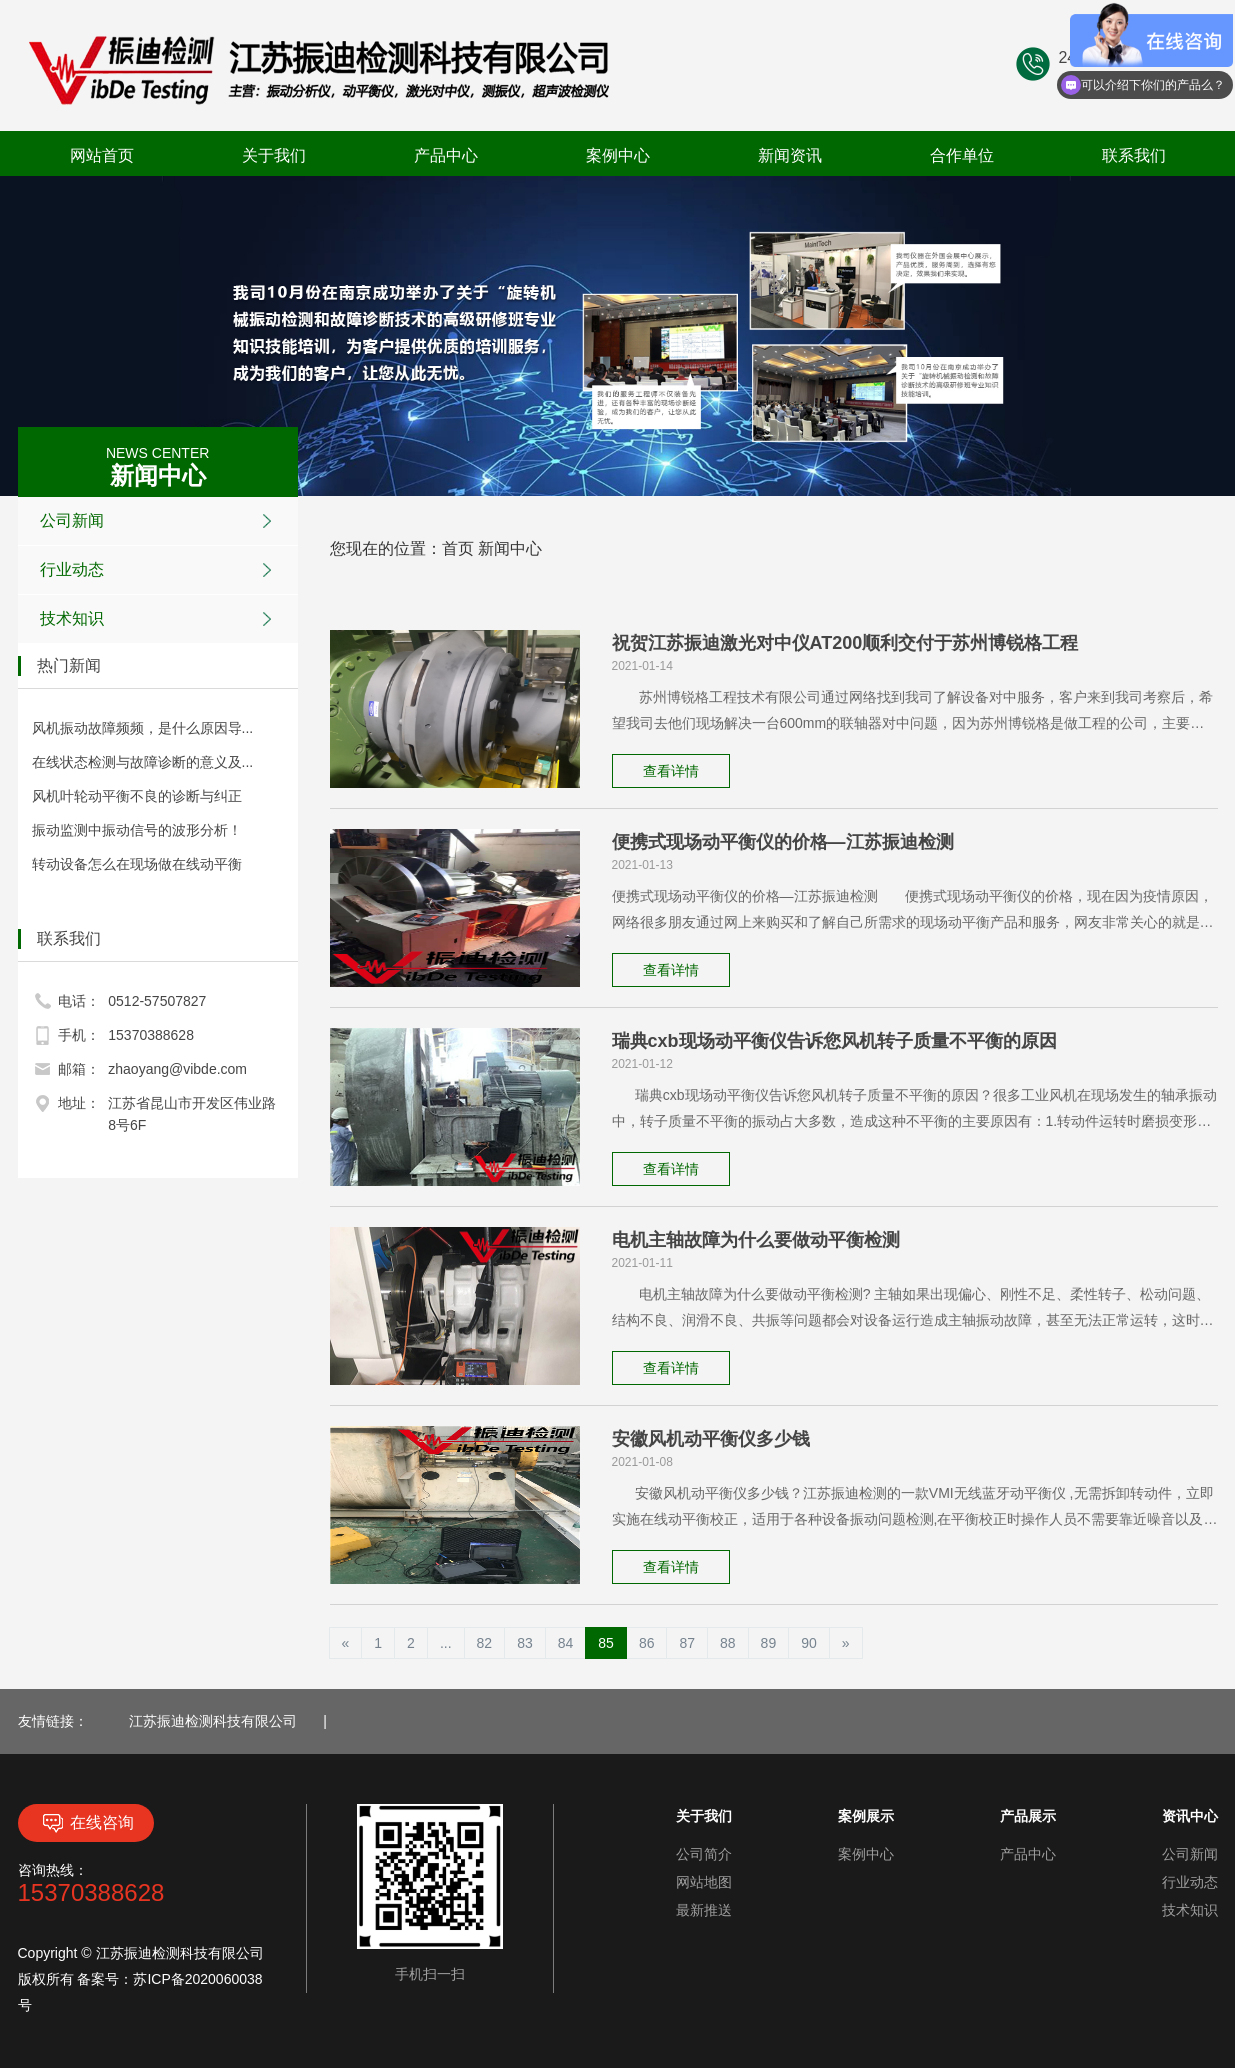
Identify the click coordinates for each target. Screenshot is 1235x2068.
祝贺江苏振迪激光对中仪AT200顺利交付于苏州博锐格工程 (845, 643)
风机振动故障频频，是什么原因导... (143, 728)
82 (485, 1643)
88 (728, 1643)
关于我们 (274, 155)
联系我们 (1134, 155)
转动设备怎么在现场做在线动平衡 (137, 864)
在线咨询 (85, 1823)
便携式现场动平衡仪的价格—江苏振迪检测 (783, 842)
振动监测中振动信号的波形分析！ (137, 830)
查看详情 (671, 771)
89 (769, 1643)
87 (687, 1643)
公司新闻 (161, 521)
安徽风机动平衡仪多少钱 (711, 1439)
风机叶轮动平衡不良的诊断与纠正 (137, 796)
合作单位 (962, 155)
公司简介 (704, 1854)
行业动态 (161, 570)
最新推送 (704, 1910)
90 (809, 1643)
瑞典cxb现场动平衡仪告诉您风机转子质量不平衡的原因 (834, 1041)
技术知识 (161, 619)
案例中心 (618, 155)
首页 (458, 548)
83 (525, 1643)
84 (566, 1643)
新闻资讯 (790, 155)
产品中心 (446, 155)
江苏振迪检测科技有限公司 (213, 1721)
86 (647, 1643)
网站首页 (102, 155)
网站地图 (704, 1882)
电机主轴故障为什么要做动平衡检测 (756, 1240)
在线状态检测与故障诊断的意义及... (143, 762)
